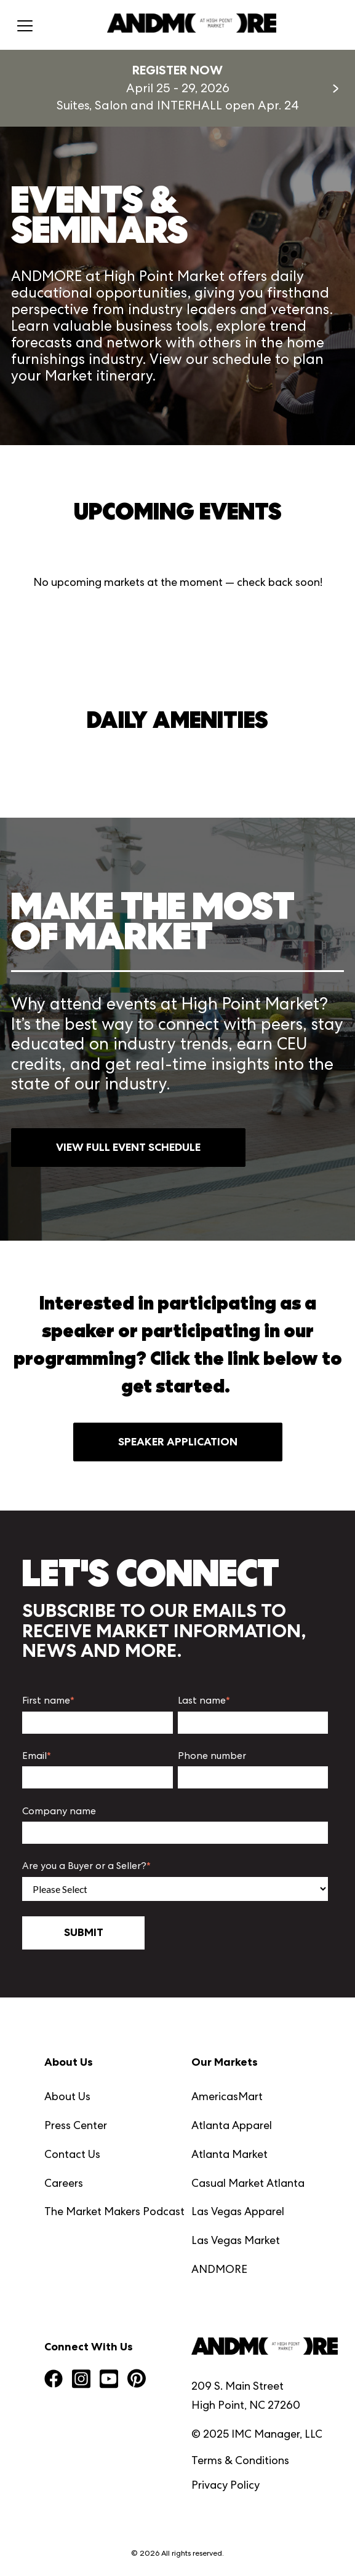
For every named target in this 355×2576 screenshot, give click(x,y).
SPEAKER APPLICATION (177, 1441)
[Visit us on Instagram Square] (81, 2380)
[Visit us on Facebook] (53, 2380)
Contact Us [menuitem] (72, 2153)
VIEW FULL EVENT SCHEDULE (128, 1147)
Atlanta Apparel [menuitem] (231, 2125)
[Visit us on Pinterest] (136, 2380)
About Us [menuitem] (67, 2096)
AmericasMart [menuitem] (227, 2096)
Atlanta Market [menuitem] (229, 2153)
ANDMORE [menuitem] (219, 2268)
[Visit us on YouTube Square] (109, 2380)
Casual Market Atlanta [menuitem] (248, 2182)
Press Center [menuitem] (75, 2125)
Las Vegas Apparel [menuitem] (237, 2211)
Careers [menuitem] (63, 2182)
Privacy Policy (225, 2484)
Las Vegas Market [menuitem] (235, 2240)
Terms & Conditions (240, 2460)
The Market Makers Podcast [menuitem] (114, 2211)
